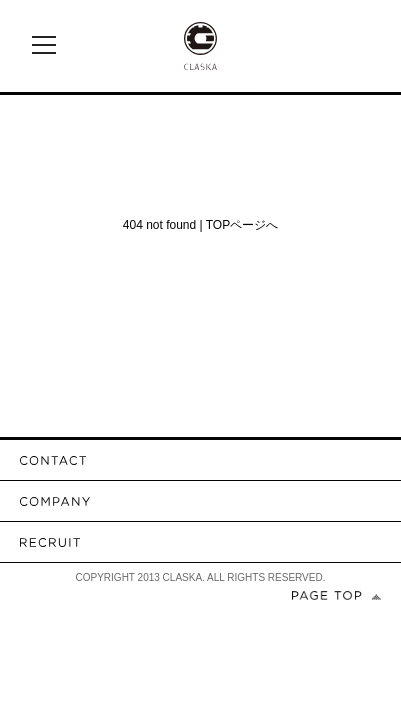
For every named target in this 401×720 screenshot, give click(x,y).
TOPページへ (242, 225)
